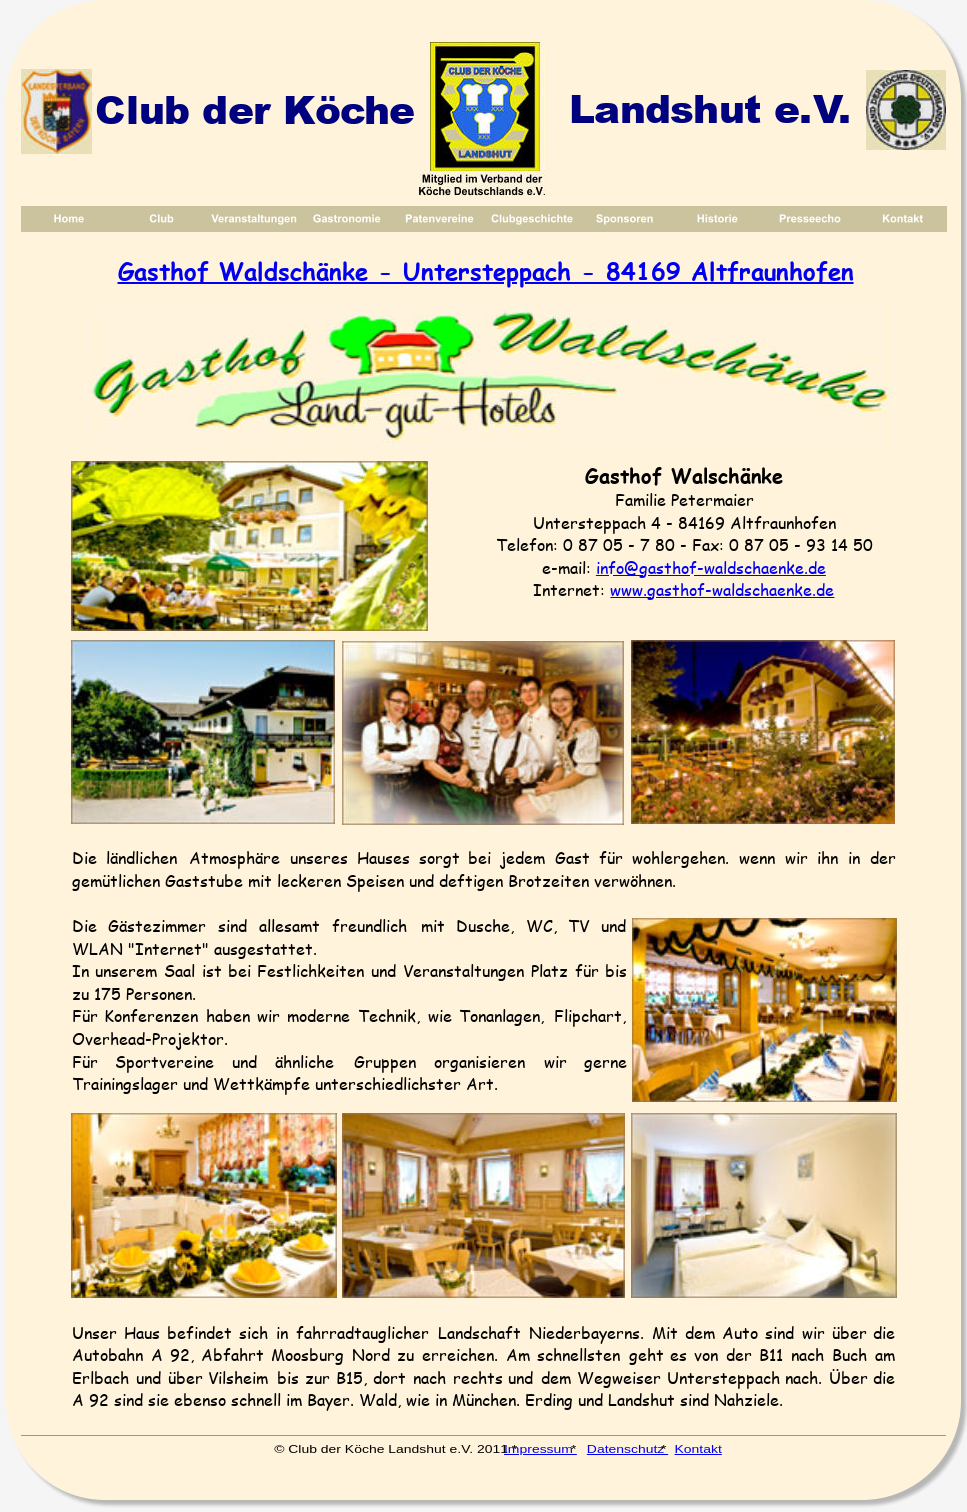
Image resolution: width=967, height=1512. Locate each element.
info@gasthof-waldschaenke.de (711, 567)
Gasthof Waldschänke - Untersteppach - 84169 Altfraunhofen (486, 270)
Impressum (540, 1448)
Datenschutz (627, 1448)
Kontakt (697, 1448)
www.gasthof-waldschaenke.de (722, 589)
